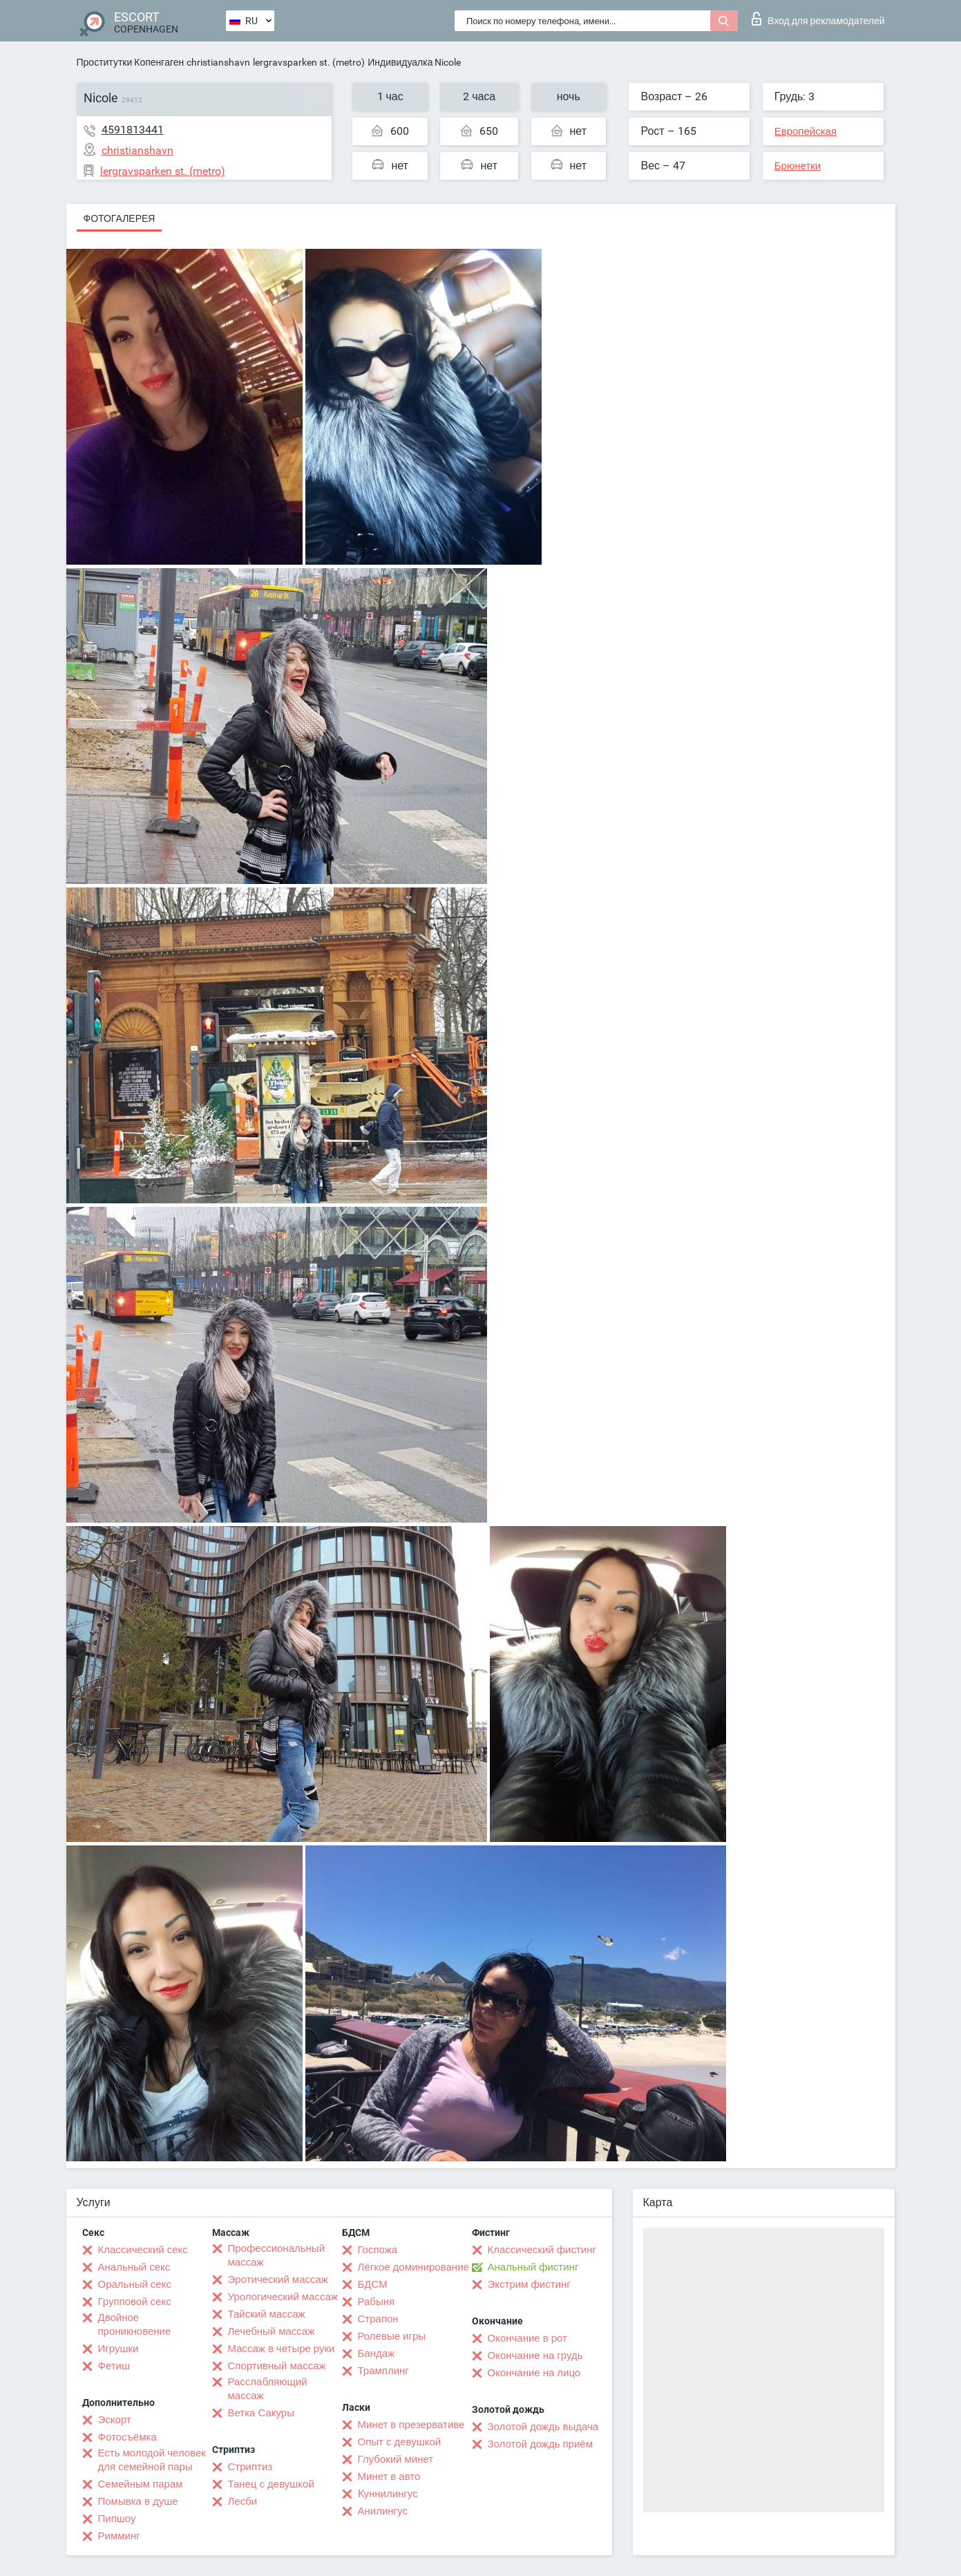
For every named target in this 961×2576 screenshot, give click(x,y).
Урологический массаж (283, 2297)
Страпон (378, 2319)
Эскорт (114, 2420)
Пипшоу (117, 2518)
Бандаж (376, 2353)
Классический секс (143, 2250)
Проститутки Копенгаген (130, 62)
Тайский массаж (266, 2314)
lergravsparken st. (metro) (309, 62)
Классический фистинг (542, 2250)
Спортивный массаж (277, 2366)
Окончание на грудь (535, 2355)
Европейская (805, 131)
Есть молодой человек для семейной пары (152, 2460)
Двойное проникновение (134, 2324)
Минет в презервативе (411, 2424)
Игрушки (118, 2348)
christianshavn (218, 62)
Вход (818, 18)
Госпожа (378, 2250)
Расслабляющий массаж (267, 2389)
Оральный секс (134, 2284)
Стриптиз (250, 2467)
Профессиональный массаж (276, 2255)
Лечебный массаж (271, 2331)
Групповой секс (134, 2301)
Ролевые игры (392, 2336)
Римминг (119, 2536)
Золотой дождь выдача (543, 2426)
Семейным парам (140, 2484)
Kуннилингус (388, 2494)
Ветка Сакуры (261, 2413)
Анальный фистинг (533, 2267)
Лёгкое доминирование (413, 2267)
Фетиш (114, 2366)
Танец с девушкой (271, 2484)
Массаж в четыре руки (281, 2348)
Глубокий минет (396, 2459)
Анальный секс (134, 2267)
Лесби (243, 2501)
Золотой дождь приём (540, 2444)
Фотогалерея (119, 218)
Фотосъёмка (127, 2437)
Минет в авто (389, 2476)
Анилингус (383, 2511)
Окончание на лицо (534, 2373)
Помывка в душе (138, 2501)
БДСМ (373, 2284)
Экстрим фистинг (529, 2284)
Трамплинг (383, 2371)
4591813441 (133, 129)
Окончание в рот (527, 2338)
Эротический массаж (278, 2279)
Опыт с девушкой (399, 2442)
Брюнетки (797, 166)
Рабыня (376, 2301)
